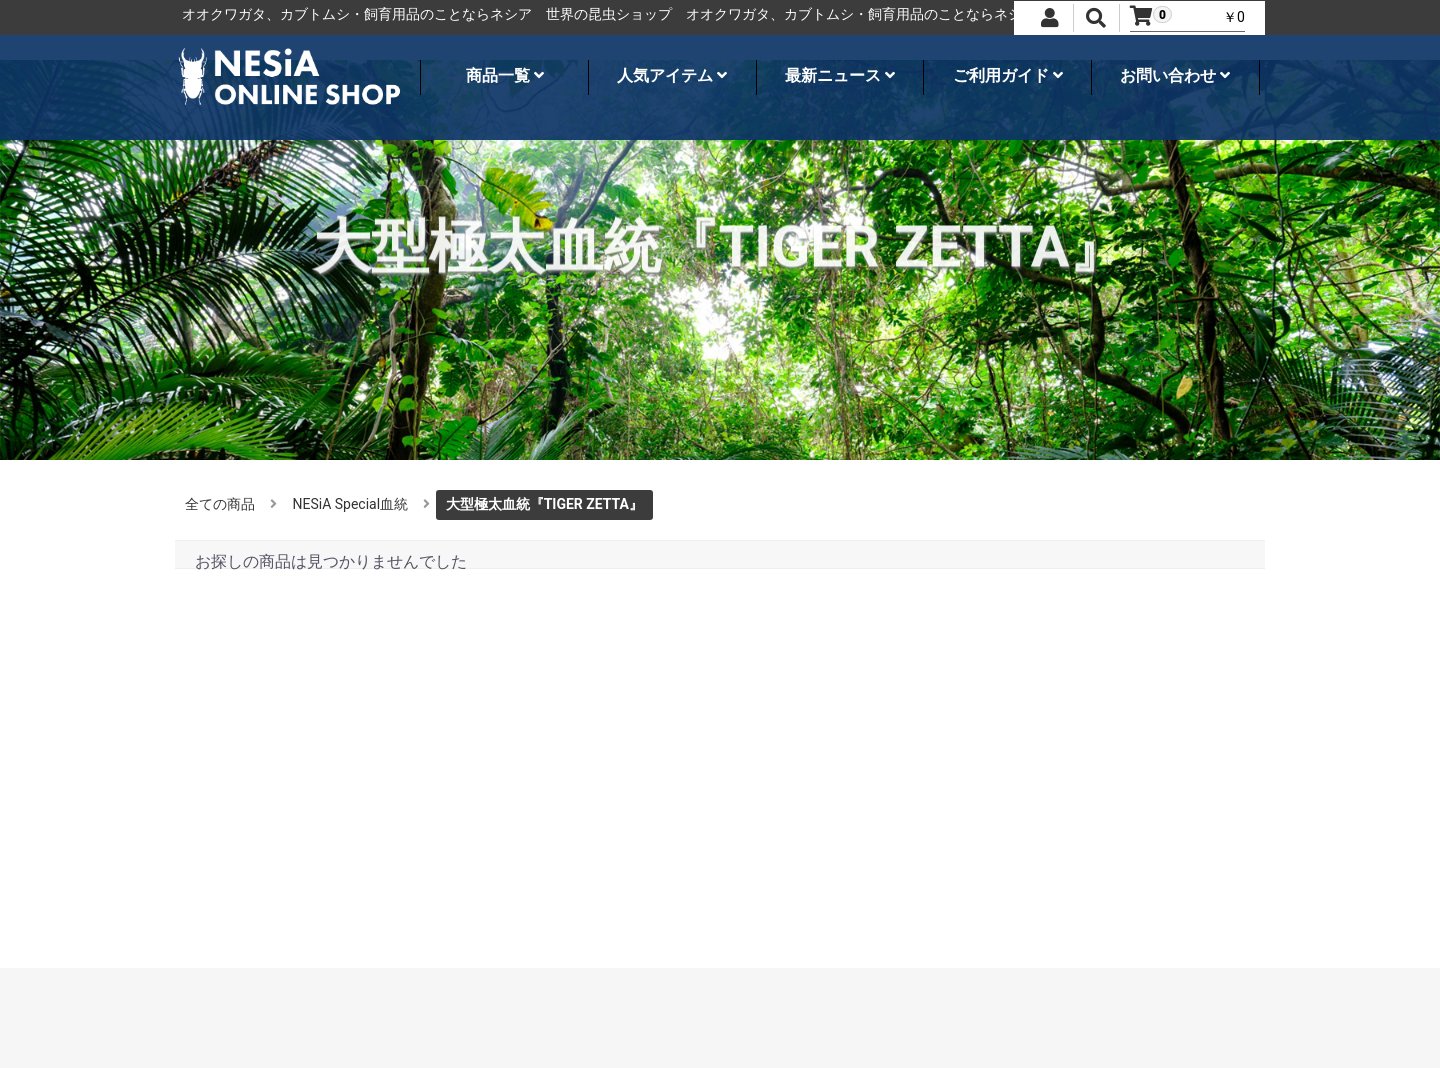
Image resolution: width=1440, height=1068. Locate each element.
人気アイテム (672, 75)
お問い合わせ (1175, 75)
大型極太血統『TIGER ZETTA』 (544, 504)
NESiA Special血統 (351, 504)
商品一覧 (505, 75)
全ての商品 (220, 504)
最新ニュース (840, 75)
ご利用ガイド (1008, 75)
